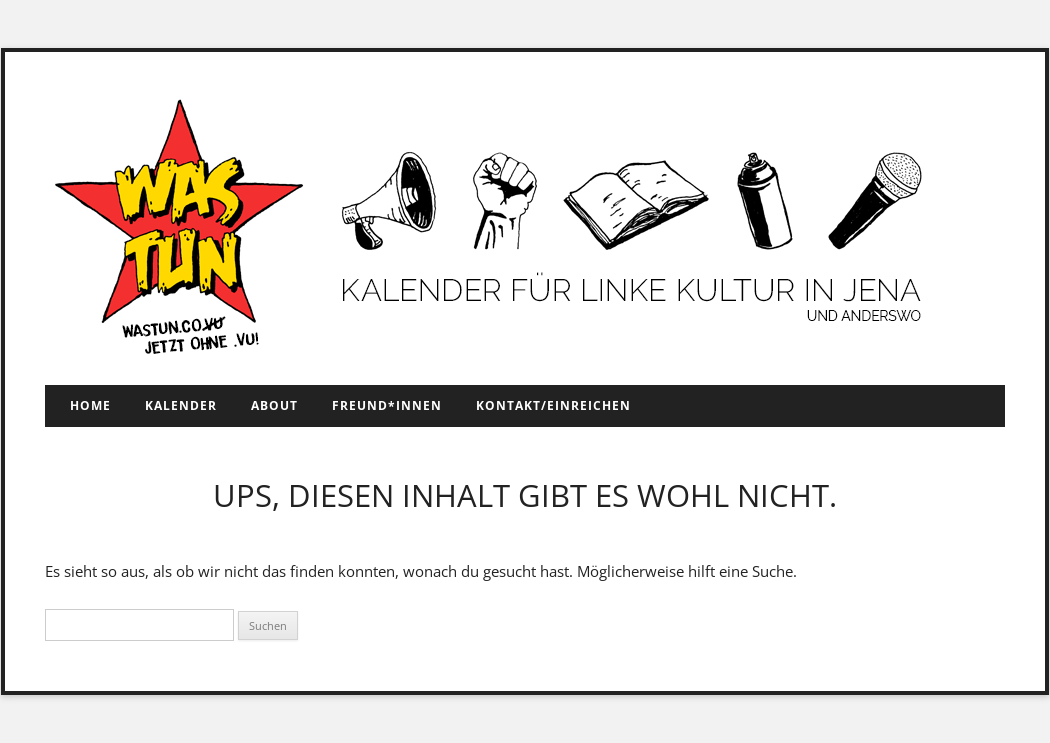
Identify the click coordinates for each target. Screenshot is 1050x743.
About (274, 405)
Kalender (181, 405)
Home (90, 405)
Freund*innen (387, 405)
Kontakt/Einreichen (553, 405)
